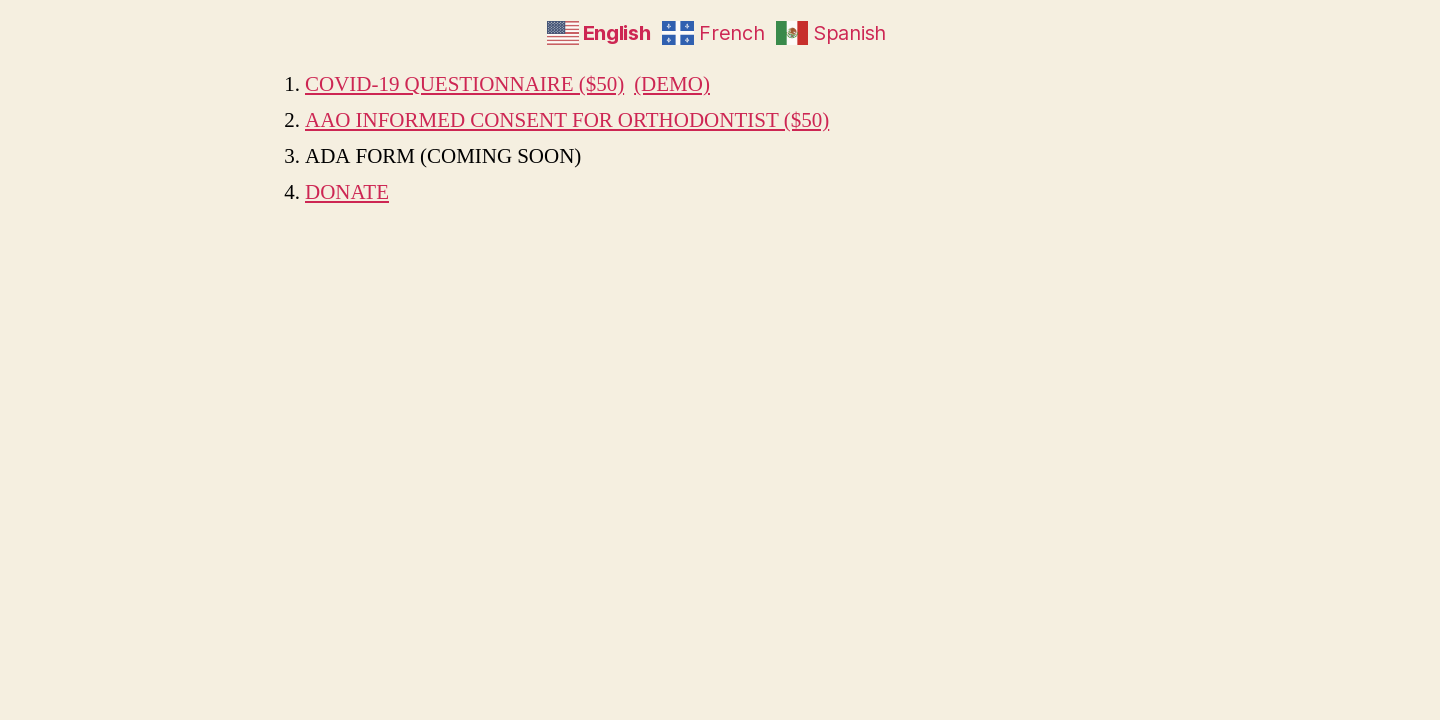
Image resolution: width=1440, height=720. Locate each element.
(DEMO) (672, 84)
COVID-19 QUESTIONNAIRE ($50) (464, 84)
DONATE (347, 192)
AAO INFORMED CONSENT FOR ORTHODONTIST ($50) (567, 120)
